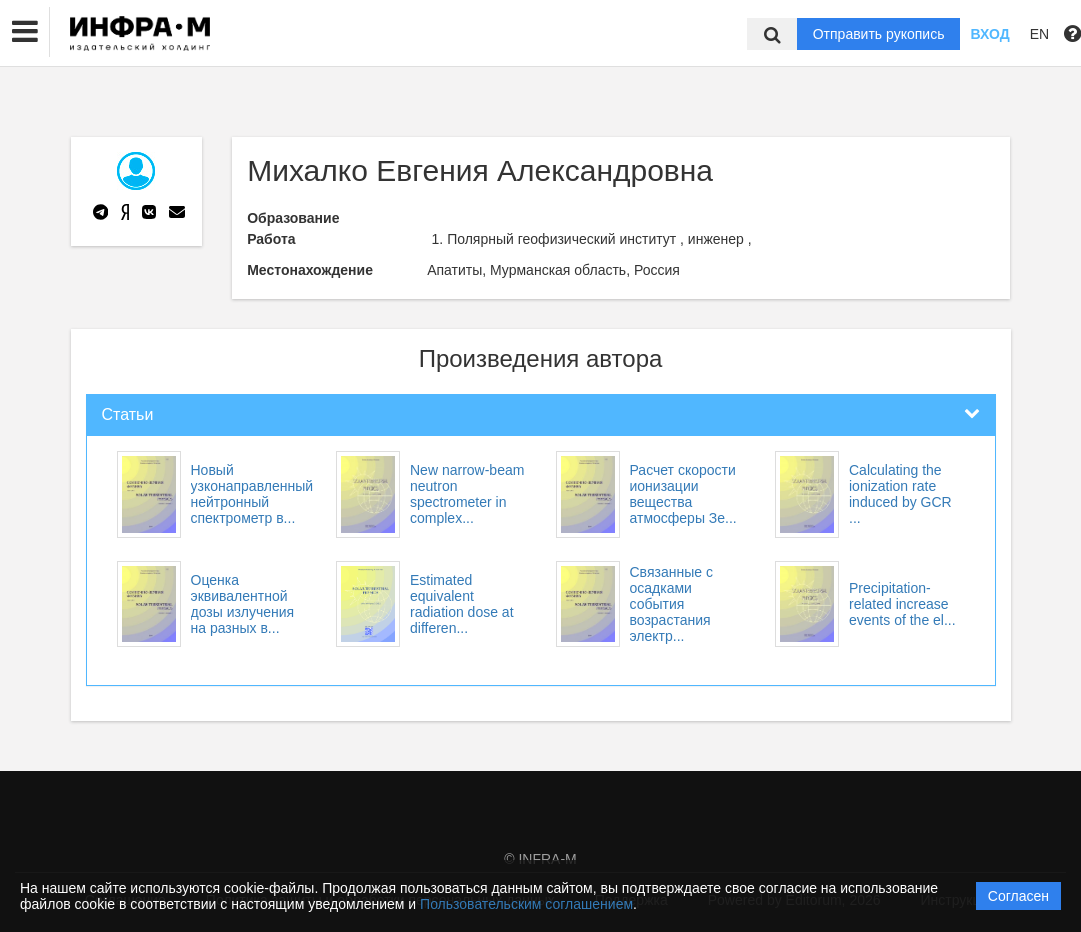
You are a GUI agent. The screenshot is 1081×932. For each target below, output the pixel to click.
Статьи (128, 414)
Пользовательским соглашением (526, 904)
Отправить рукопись (879, 34)
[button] (25, 32)
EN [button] (1039, 34)
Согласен (1018, 896)
